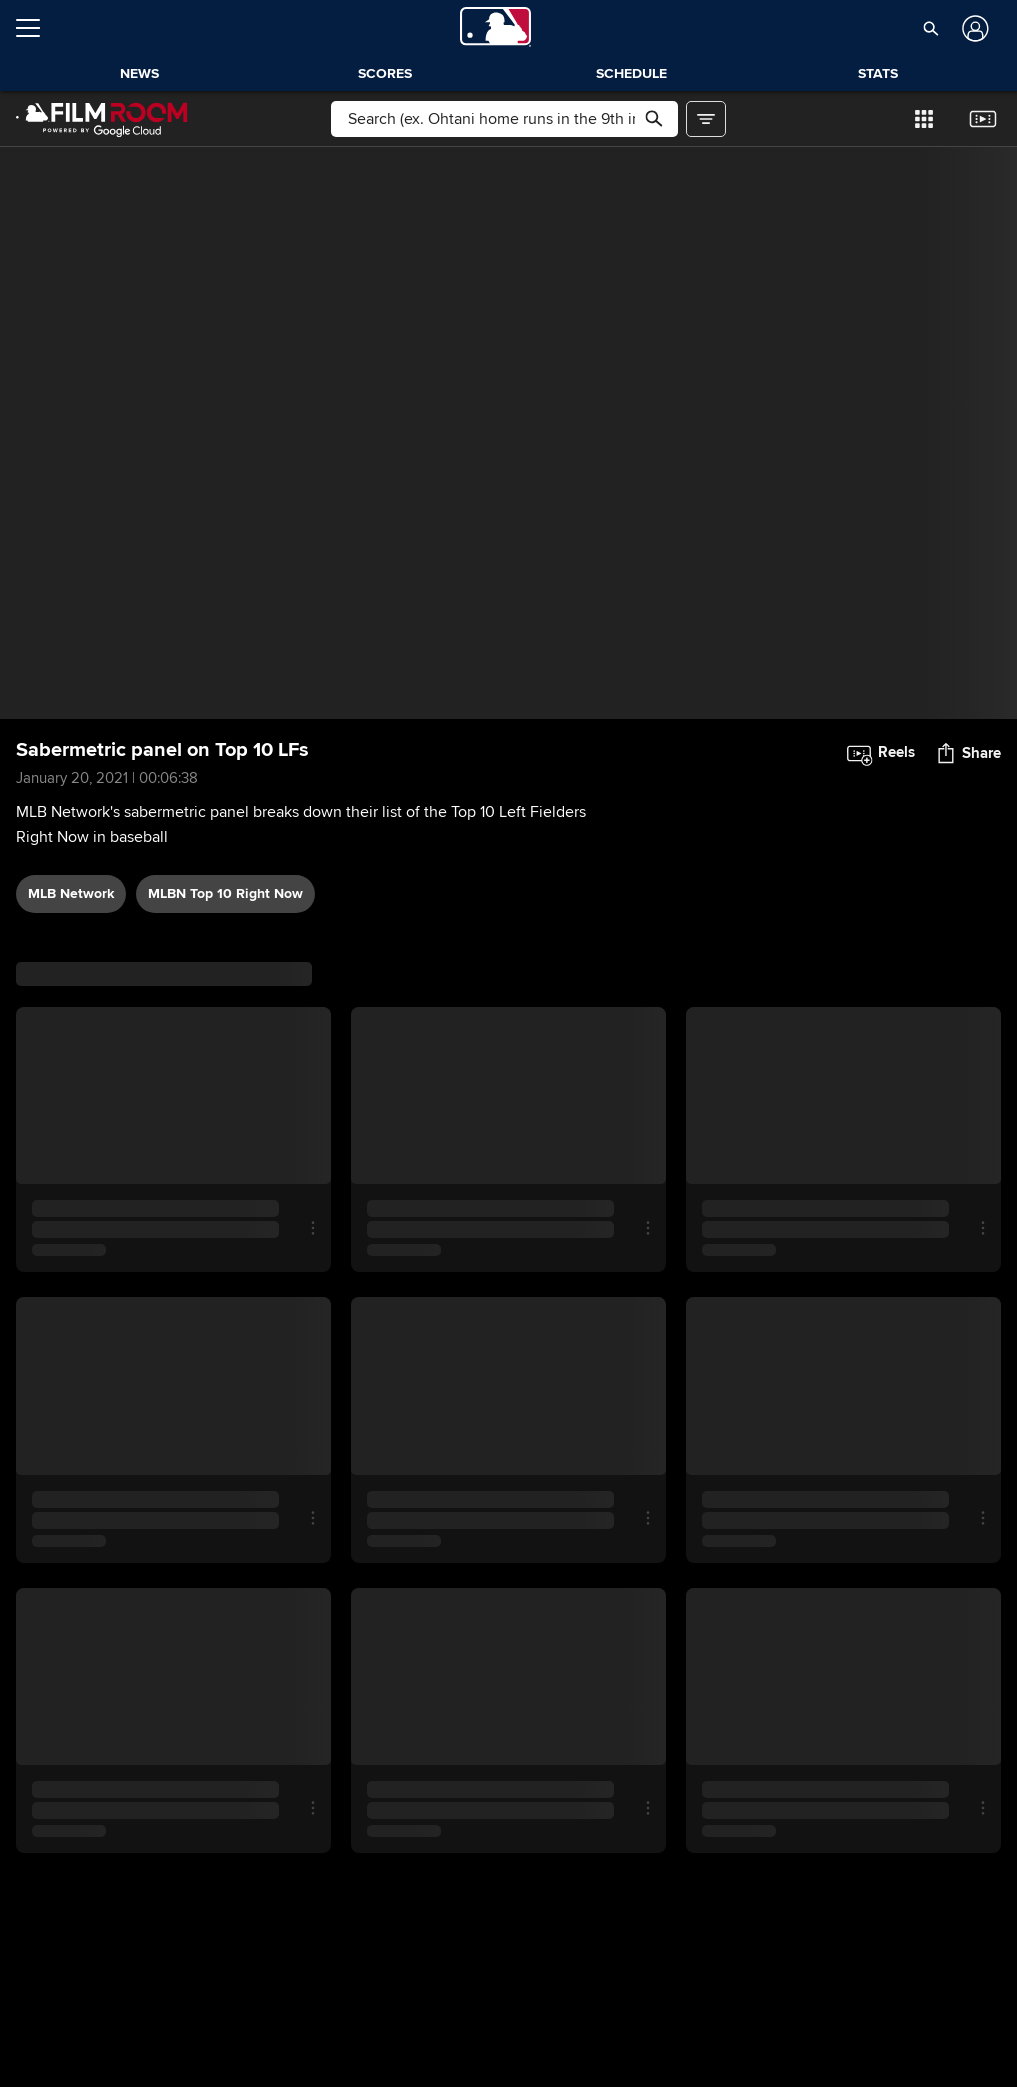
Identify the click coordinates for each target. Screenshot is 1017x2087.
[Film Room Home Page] (102, 119)
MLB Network (71, 893)
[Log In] (973, 28)
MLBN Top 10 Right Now (225, 893)
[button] (931, 28)
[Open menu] (36, 28)
